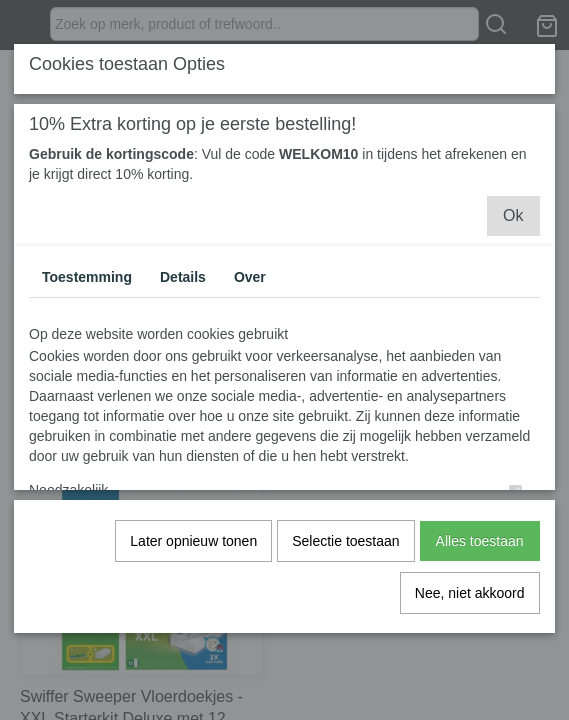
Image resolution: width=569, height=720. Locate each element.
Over (250, 276)
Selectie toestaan (345, 540)
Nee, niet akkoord (470, 592)
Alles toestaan (480, 540)
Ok (513, 214)
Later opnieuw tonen (193, 540)
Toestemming (87, 276)
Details (183, 276)
